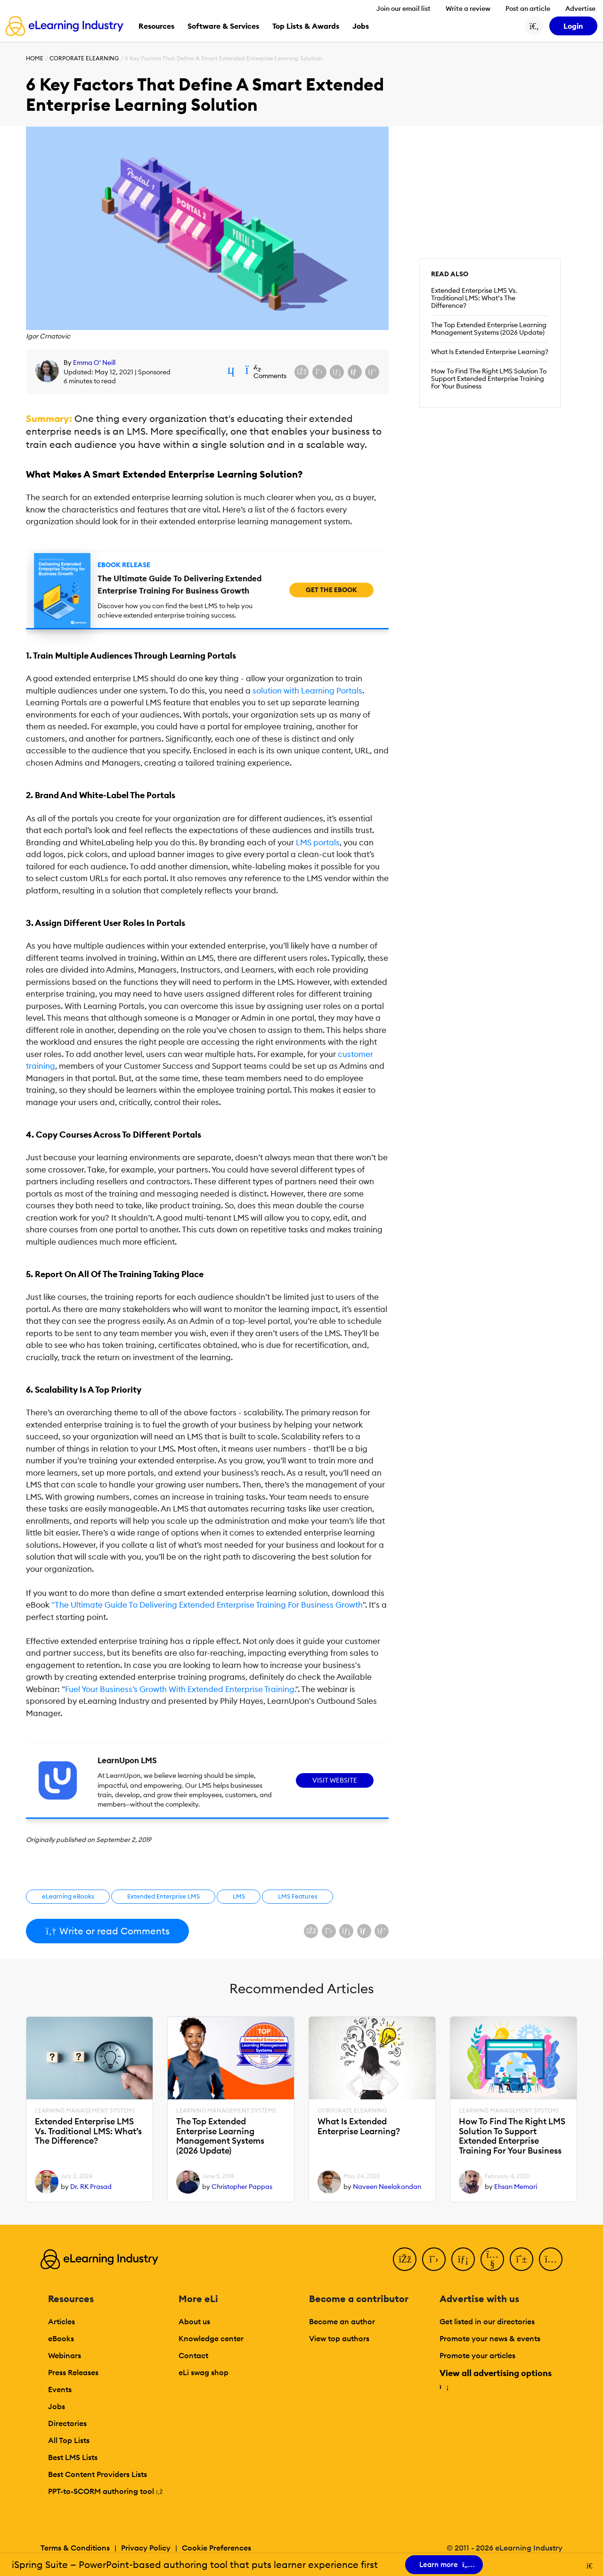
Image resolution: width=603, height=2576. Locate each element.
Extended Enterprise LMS (163, 1896)
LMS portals (318, 842)
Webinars (64, 2355)
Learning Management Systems (85, 2110)
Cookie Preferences (216, 2547)
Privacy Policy (146, 2547)
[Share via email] (355, 372)
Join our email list (403, 8)
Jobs (56, 2406)
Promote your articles (477, 2355)
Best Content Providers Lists (97, 2474)
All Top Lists (69, 2440)
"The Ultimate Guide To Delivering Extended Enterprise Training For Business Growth (207, 1605)
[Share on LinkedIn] (337, 372)
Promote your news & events (490, 2338)
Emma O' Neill (94, 362)
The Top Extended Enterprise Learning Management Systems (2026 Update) (488, 329)
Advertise (580, 8)
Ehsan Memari (515, 2186)
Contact (193, 2355)
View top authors (339, 2338)
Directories (67, 2423)
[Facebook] (404, 2259)
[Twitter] (434, 2259)
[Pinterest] (521, 2259)
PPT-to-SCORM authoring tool (105, 2491)
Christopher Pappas (242, 2186)
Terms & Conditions (75, 2547)
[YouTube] (492, 2259)
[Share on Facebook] (301, 372)
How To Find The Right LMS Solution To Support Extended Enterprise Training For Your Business (488, 378)
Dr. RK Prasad (91, 2186)
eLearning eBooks (68, 1896)
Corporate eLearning (84, 58)
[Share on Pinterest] (372, 372)
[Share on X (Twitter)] (319, 372)
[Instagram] (550, 2259)
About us (194, 2321)
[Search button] (534, 26)
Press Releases (73, 2372)
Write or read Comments (107, 1931)
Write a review (468, 8)
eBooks (61, 2338)
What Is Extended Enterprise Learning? (489, 351)
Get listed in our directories (487, 2321)
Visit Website (334, 1780)
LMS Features (298, 1896)
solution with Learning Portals (307, 690)
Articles (61, 2321)
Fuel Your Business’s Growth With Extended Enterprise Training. (180, 1689)
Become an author (342, 2321)
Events (60, 2389)
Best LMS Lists (73, 2457)
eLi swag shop (203, 2372)
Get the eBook (331, 590)
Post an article (527, 8)
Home (34, 58)
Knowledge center (211, 2338)
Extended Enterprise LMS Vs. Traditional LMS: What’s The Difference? (474, 298)
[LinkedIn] (463, 2259)
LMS (239, 1896)
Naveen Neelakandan (387, 2186)
